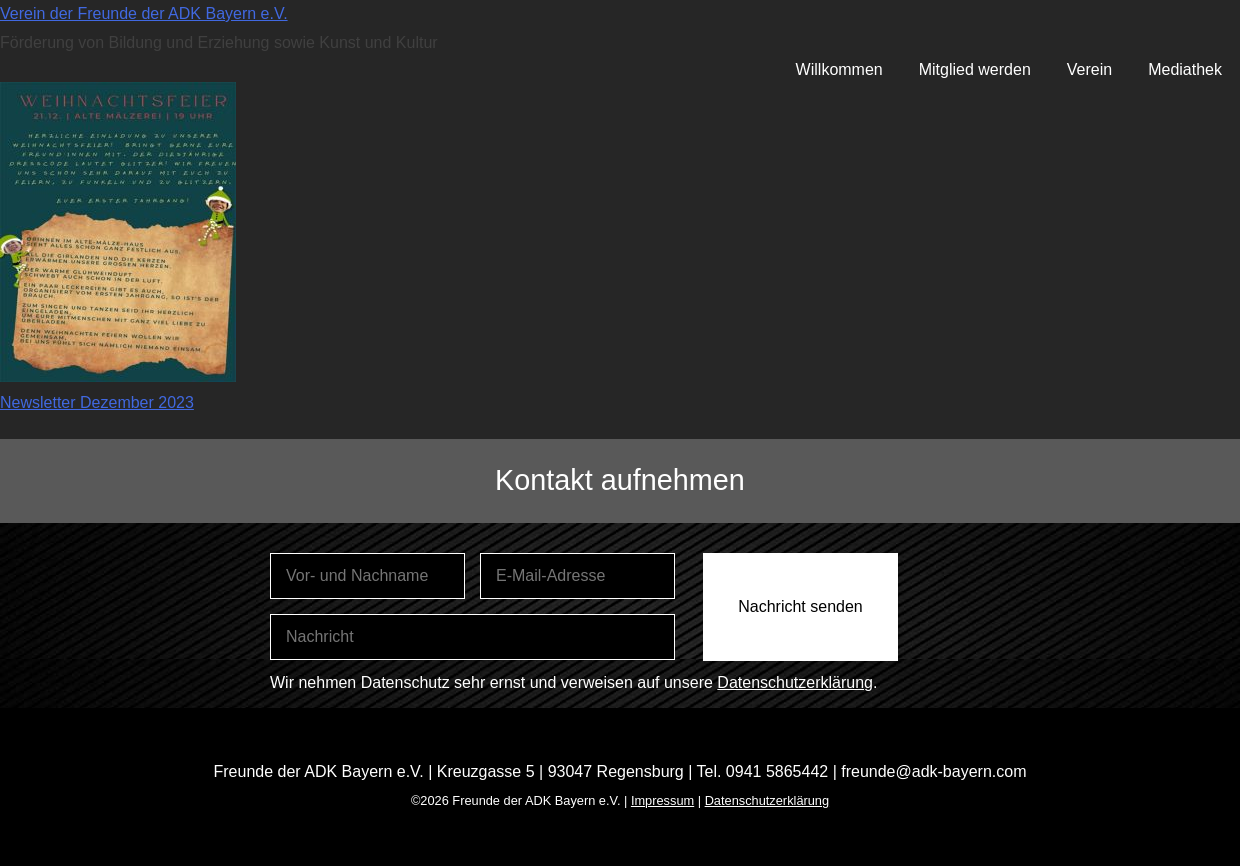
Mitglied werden (975, 69)
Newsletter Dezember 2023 (97, 402)
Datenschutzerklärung (795, 682)
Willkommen (839, 69)
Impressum (662, 800)
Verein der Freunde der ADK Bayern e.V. (144, 13)
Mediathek (1185, 69)
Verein (1089, 69)
